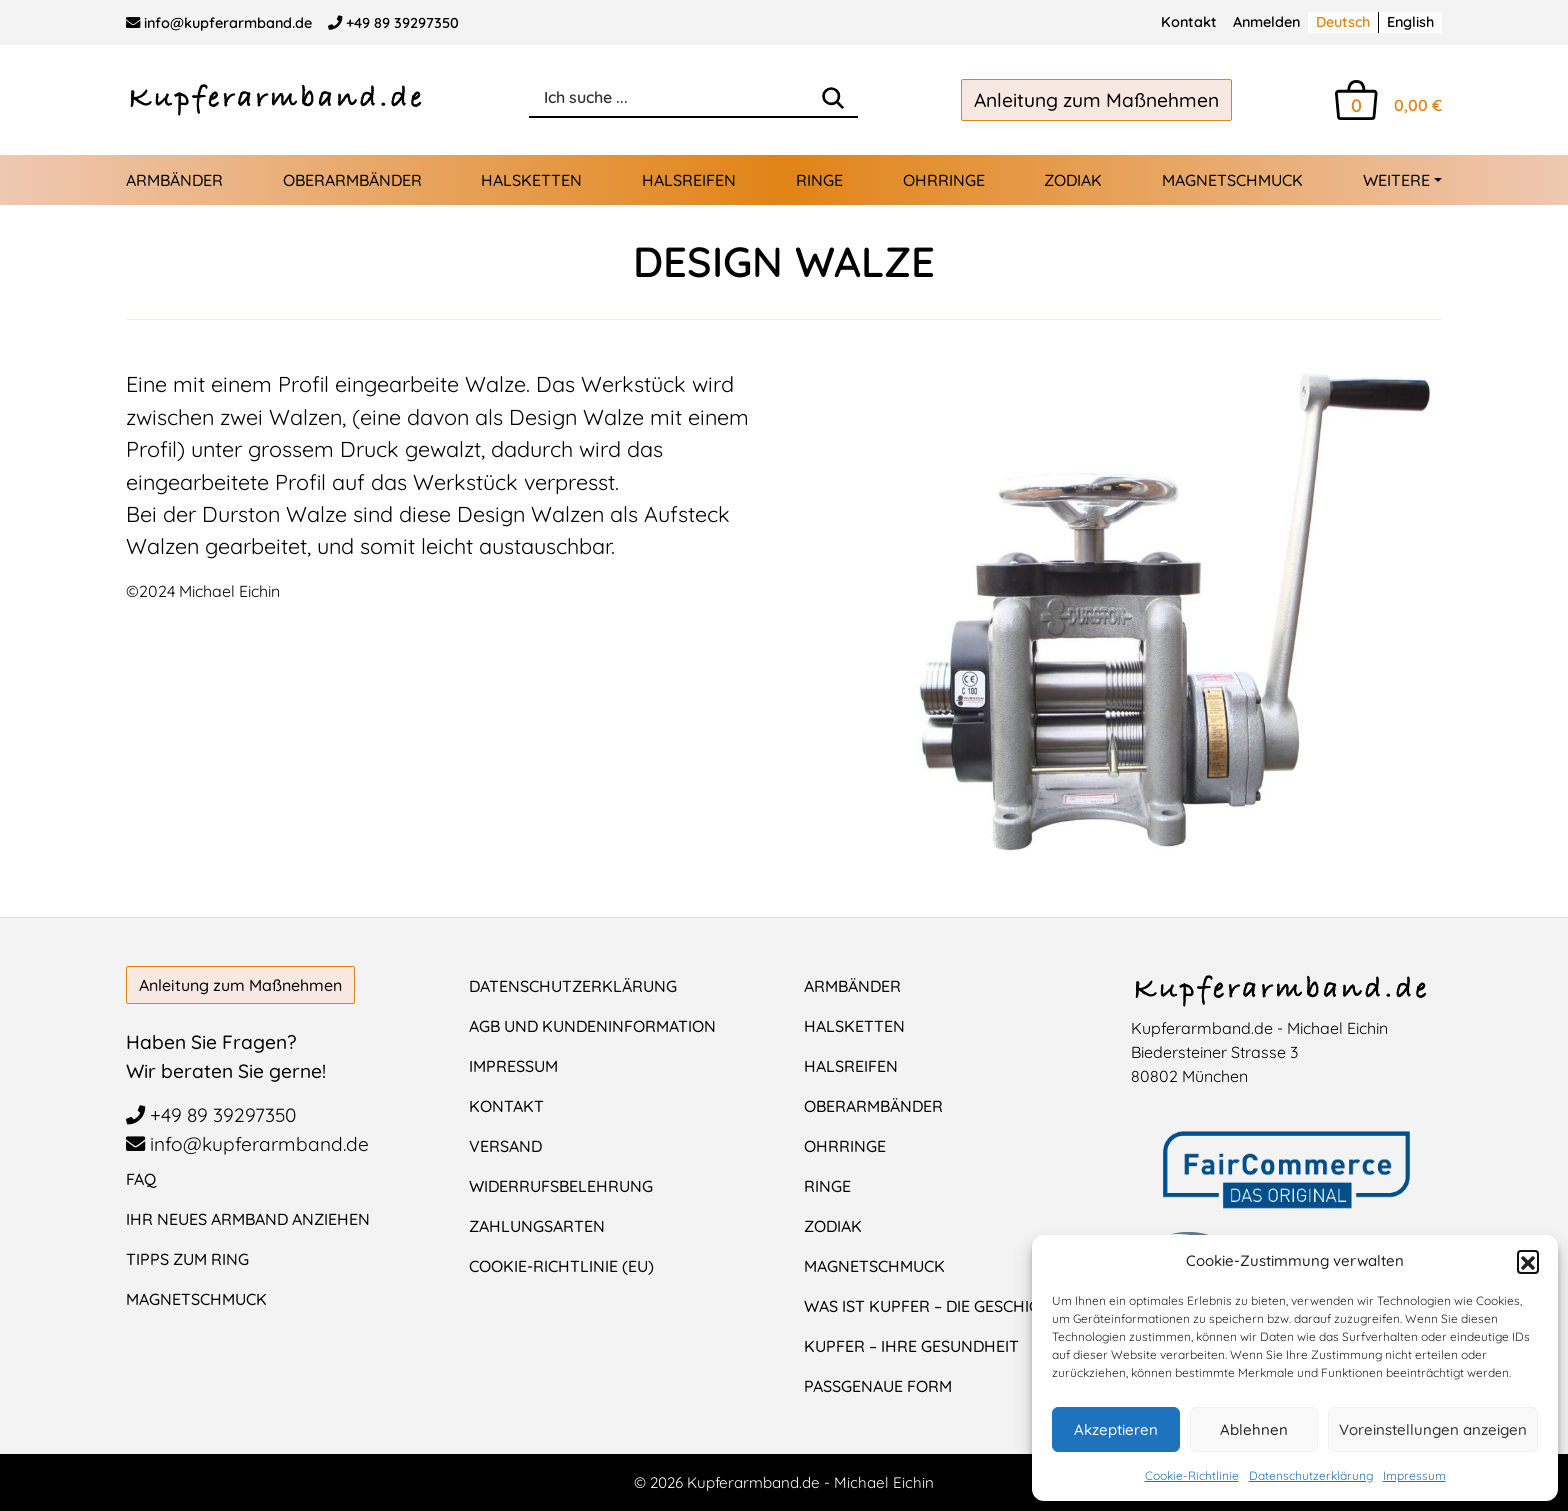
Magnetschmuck (1232, 180)
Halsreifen (689, 180)
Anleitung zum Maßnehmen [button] (1096, 100)
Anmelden (1266, 22)
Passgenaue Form (878, 1386)
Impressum (1414, 1475)
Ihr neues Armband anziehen (248, 1219)
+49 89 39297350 (393, 23)
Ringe (819, 180)
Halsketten (531, 180)
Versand (505, 1146)
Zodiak (1073, 180)
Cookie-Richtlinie (1192, 1475)
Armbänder (174, 180)
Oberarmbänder (352, 180)
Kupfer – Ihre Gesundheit (911, 1346)
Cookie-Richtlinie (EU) (561, 1266)
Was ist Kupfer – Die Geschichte (937, 1306)
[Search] (833, 98)
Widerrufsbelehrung (561, 1186)
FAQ (141, 1179)
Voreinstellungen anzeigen (1433, 1429)
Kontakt (1189, 22)
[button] (1528, 1261)
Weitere (1396, 180)
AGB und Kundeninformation (592, 1026)
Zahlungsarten (537, 1226)
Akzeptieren (1116, 1429)
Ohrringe (944, 180)
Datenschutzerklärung (1311, 1475)
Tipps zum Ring (187, 1259)
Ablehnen (1254, 1429)
